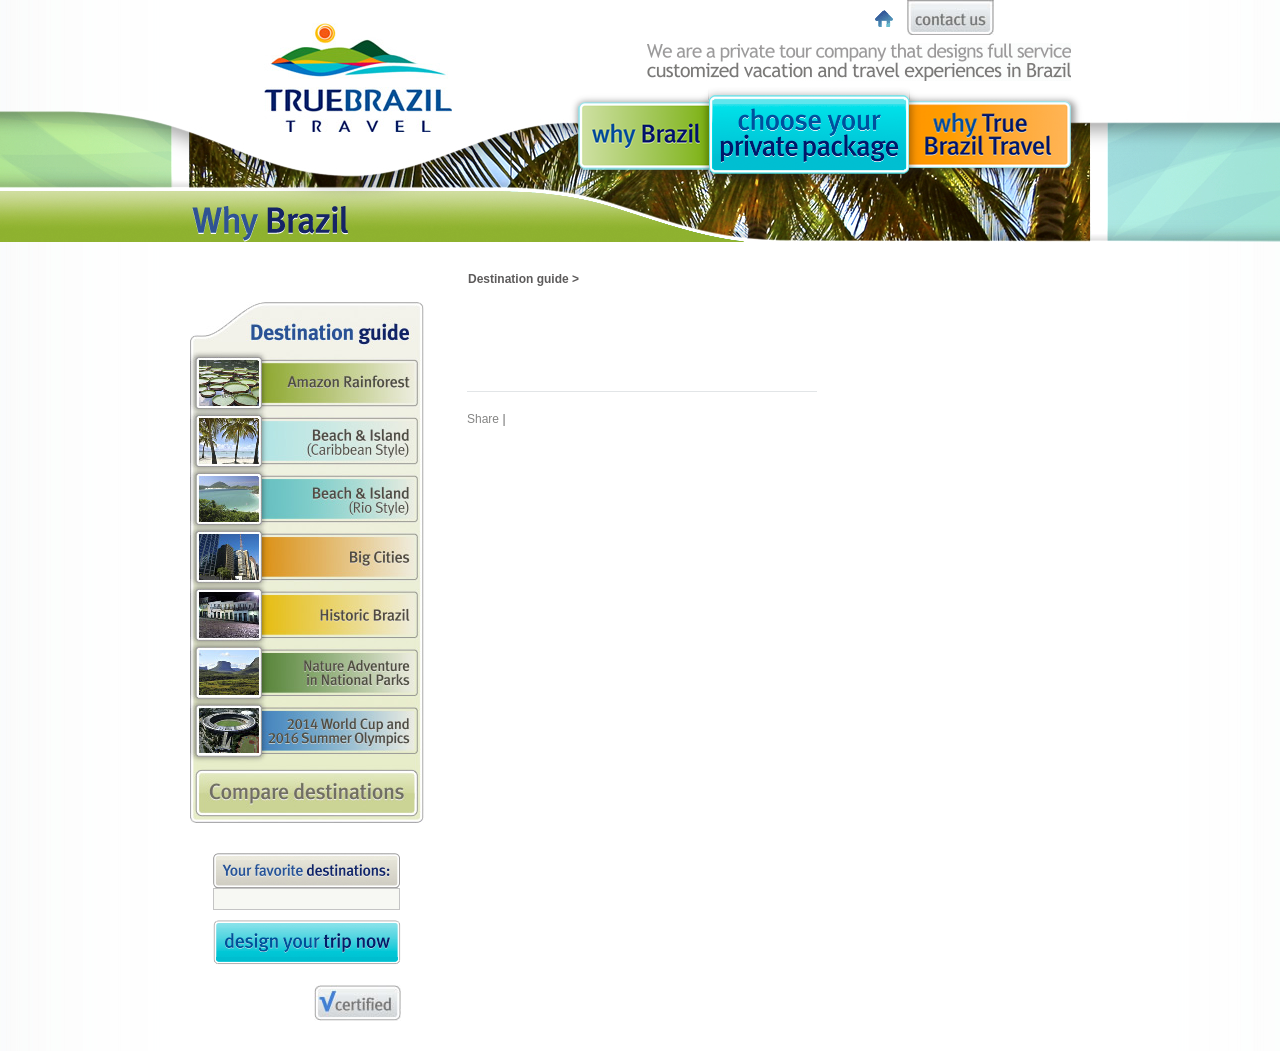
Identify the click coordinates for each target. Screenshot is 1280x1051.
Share (483, 419)
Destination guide (518, 279)
